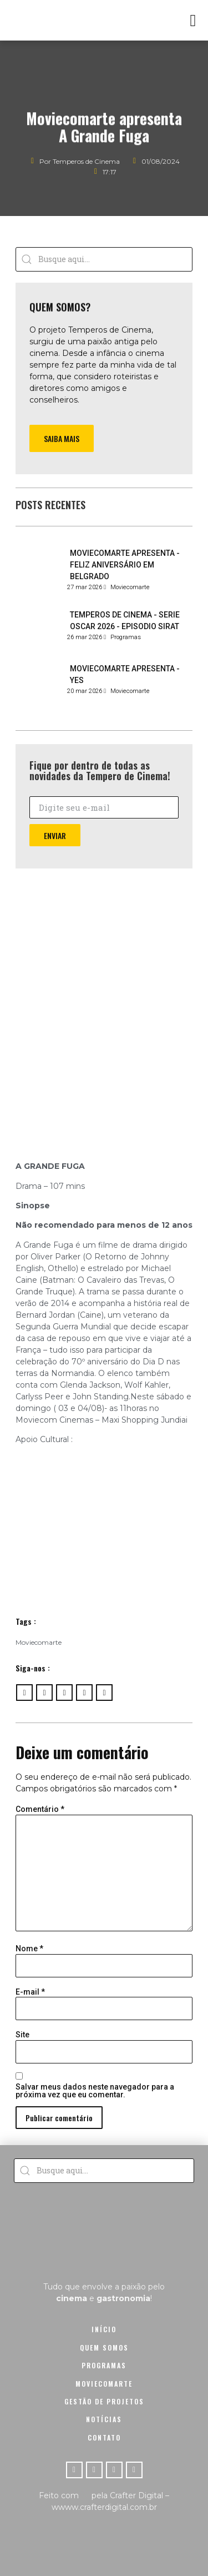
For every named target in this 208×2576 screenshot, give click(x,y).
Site (22, 2034)
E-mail (30, 1992)
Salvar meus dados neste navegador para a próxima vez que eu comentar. (95, 2090)
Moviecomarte (39, 1642)
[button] (193, 20)
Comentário (40, 1809)
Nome (29, 1948)
